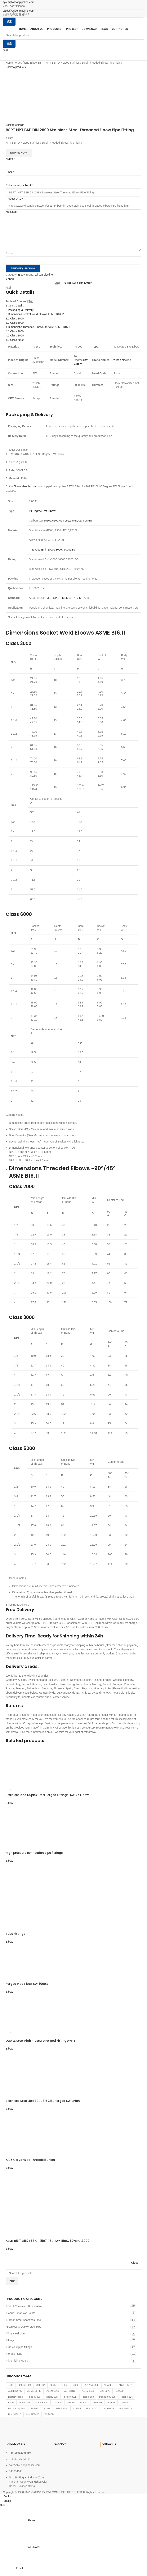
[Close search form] (5, 5)
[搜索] (73, 14)
